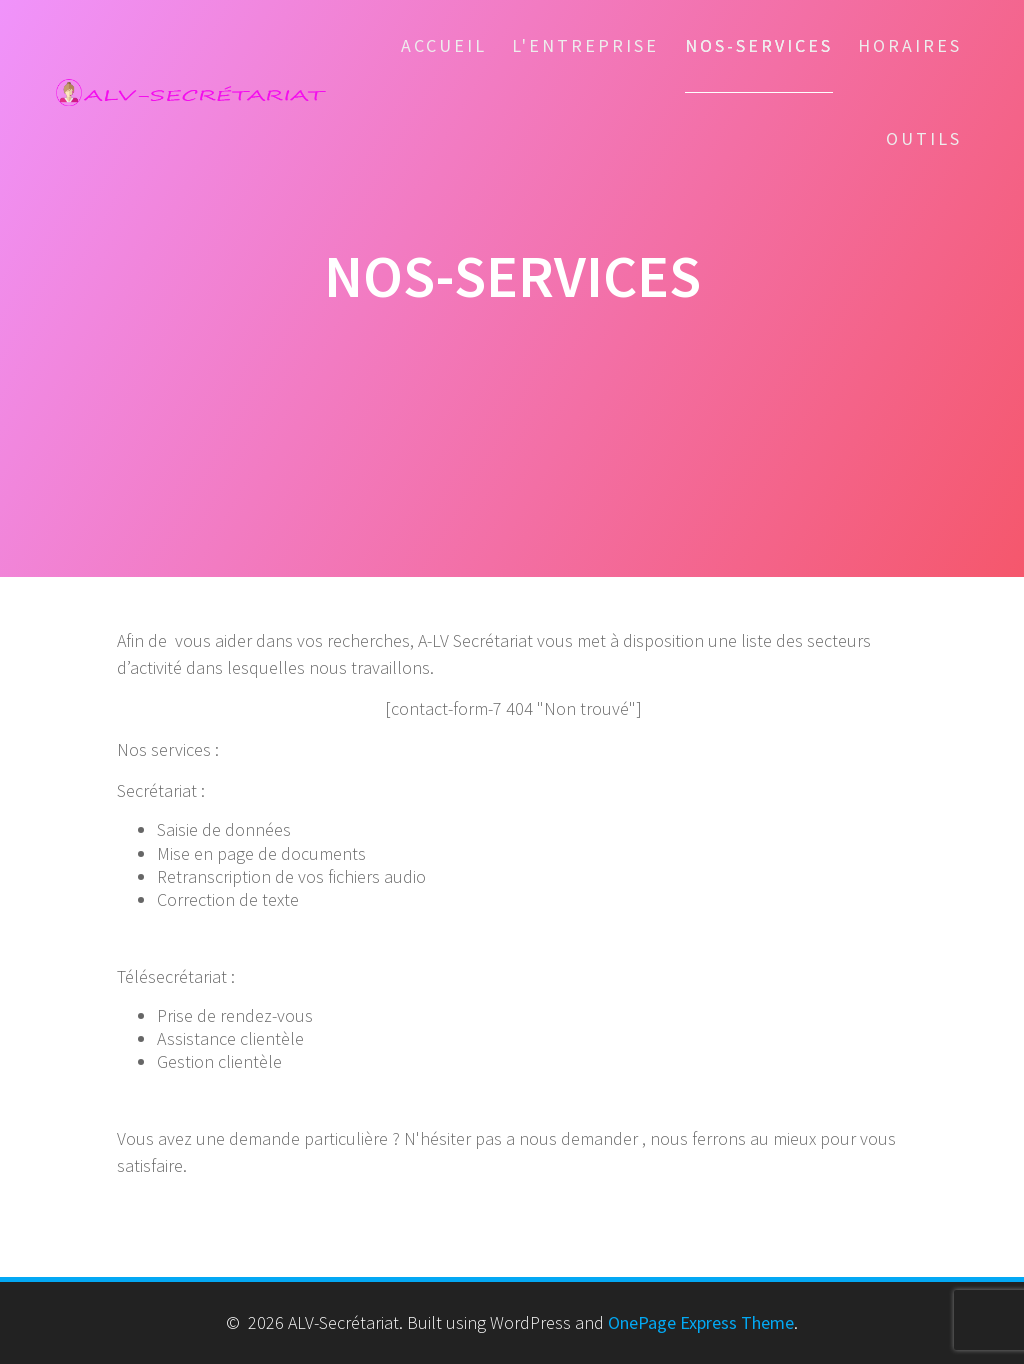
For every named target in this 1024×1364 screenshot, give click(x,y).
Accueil (444, 45)
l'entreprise (585, 45)
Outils (924, 138)
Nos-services (759, 45)
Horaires (910, 45)
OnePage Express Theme (701, 1322)
